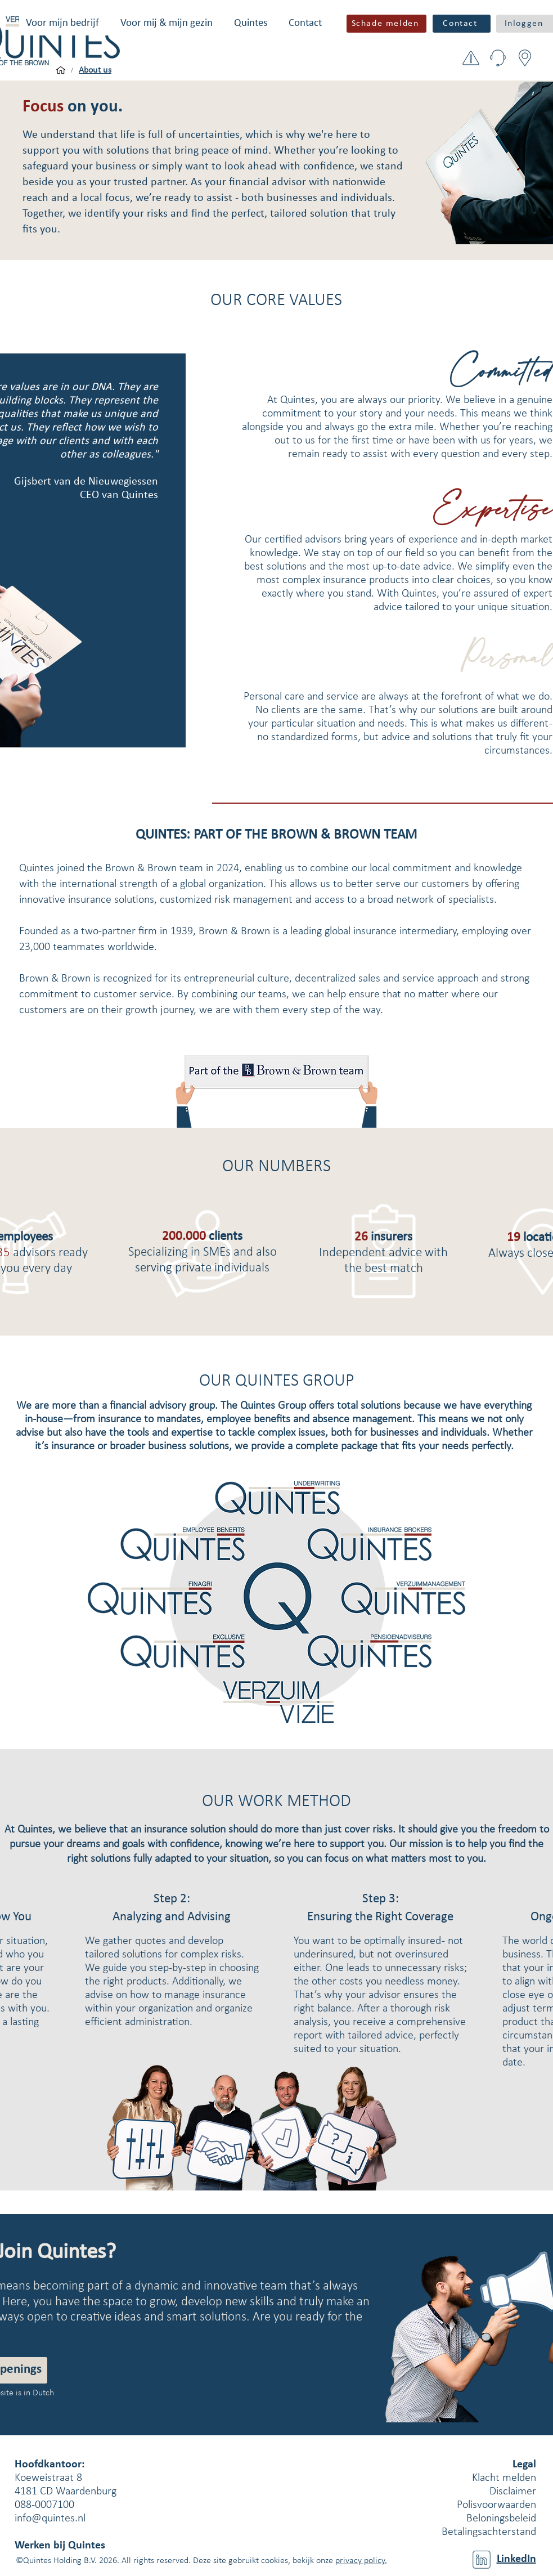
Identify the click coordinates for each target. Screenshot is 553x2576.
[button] (62, 23)
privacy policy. (361, 2560)
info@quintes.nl (50, 2518)
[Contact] (462, 24)
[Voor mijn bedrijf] (61, 70)
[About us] (95, 70)
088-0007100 (44, 2505)
